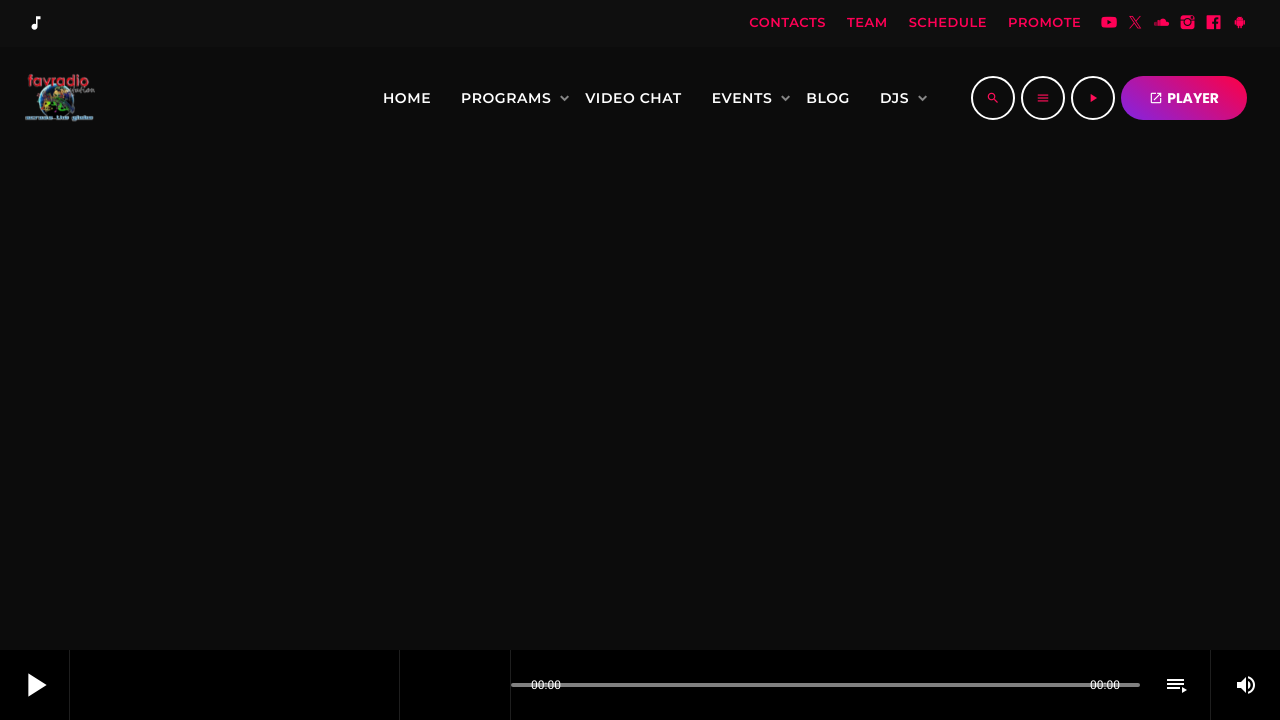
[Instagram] (1188, 24)
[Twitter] (1135, 24)
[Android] (1240, 24)
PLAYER (1184, 98)
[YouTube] (1109, 24)
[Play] (1093, 98)
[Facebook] (1214, 24)
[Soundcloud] (1162, 24)
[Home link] (57, 98)
